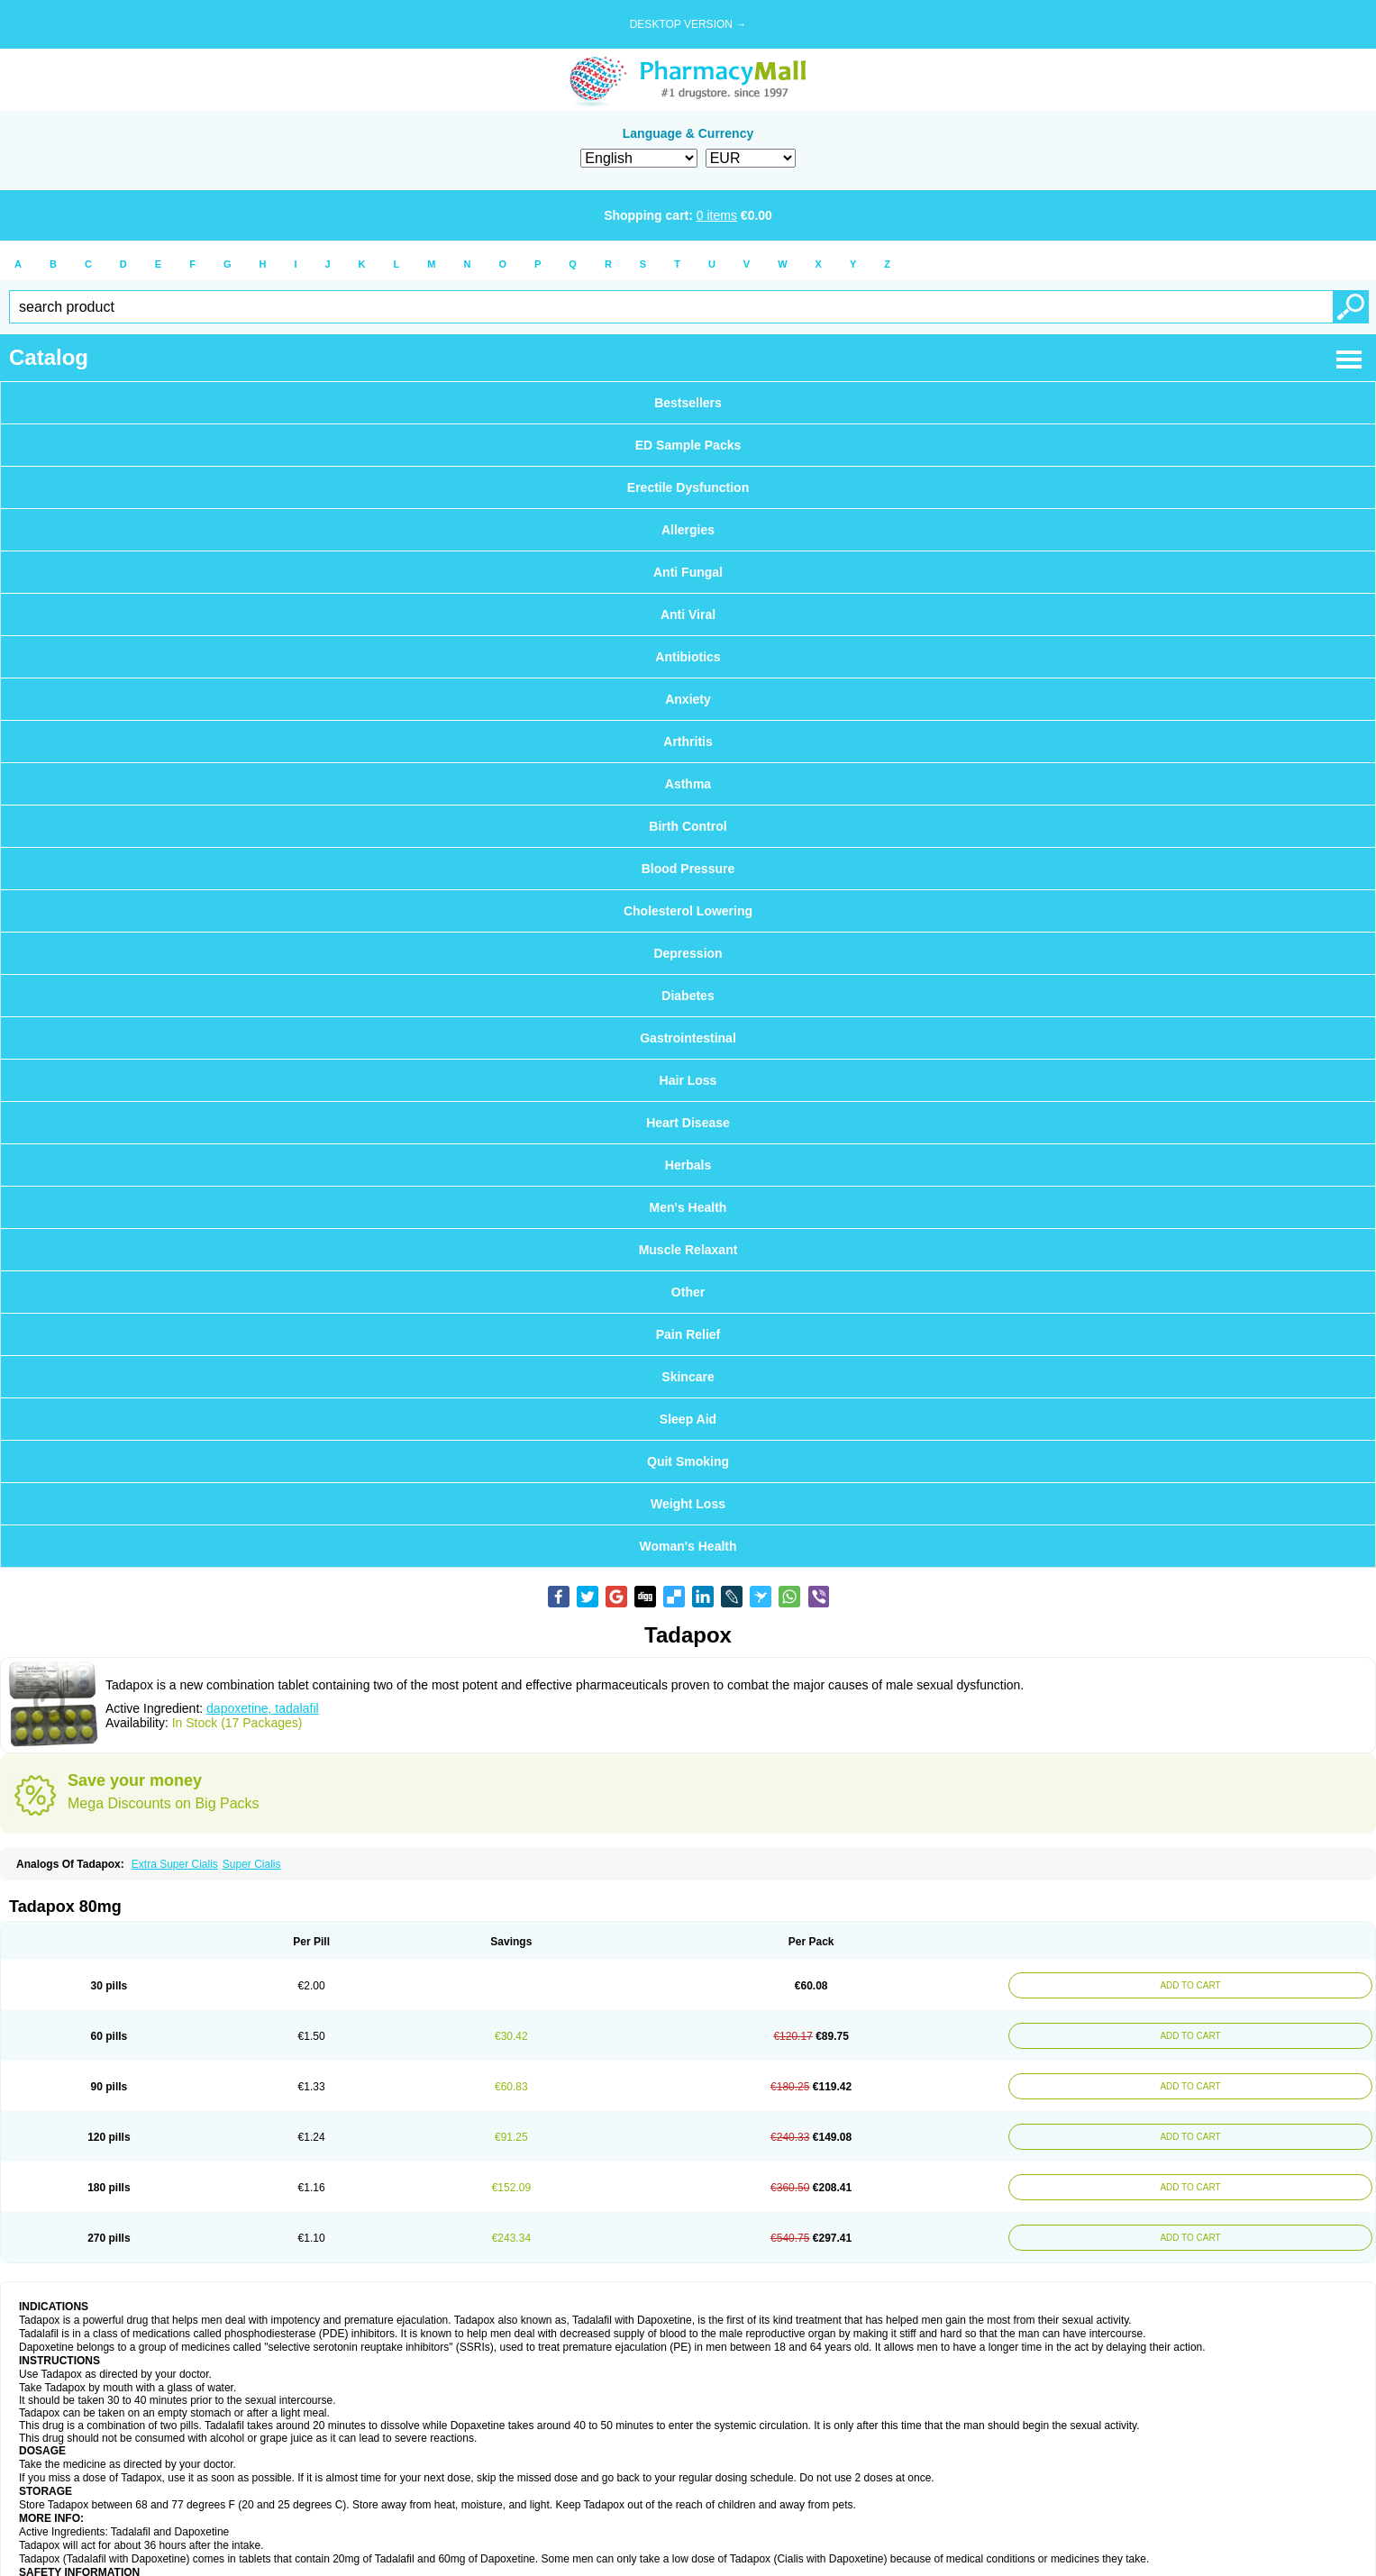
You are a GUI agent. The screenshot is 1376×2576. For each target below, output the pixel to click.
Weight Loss (688, 1504)
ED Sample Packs (688, 445)
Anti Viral (688, 614)
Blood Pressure (688, 868)
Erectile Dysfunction (688, 487)
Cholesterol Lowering (688, 911)
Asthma (688, 784)
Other (688, 1292)
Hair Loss (688, 1080)
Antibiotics (687, 657)
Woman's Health (687, 1546)
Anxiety (688, 699)
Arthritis (687, 741)
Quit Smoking (688, 1461)
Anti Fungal (688, 572)
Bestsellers (688, 403)
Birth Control (687, 826)
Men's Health (688, 1207)
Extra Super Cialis (175, 1864)
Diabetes (687, 995)
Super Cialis (252, 1864)
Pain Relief (688, 1334)
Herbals (688, 1165)
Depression (687, 953)
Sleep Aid (688, 1419)
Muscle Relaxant (688, 1249)
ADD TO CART (1186, 1985)
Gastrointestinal (688, 1038)
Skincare (687, 1377)
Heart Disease (688, 1122)
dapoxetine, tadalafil (262, 1708)
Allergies (688, 530)
